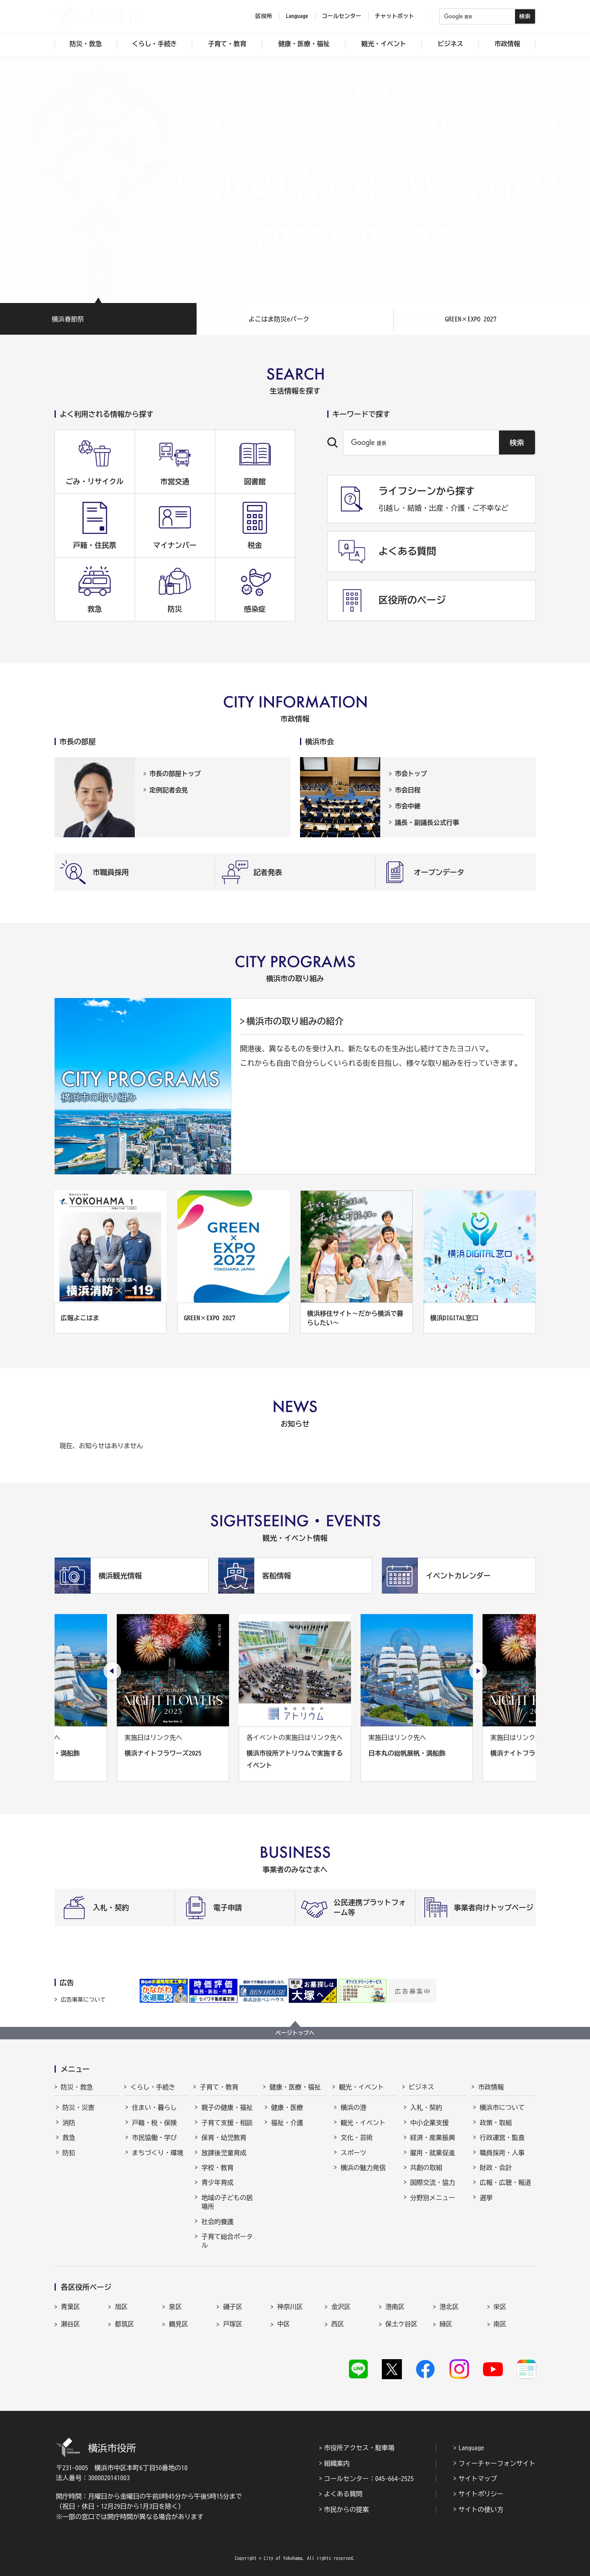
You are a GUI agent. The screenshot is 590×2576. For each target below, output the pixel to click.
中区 (283, 2324)
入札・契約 (426, 2107)
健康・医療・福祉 (295, 2087)
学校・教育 (217, 2167)
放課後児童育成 (223, 2153)
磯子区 (232, 2306)
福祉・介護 (287, 2122)
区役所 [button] (263, 16)
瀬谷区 (70, 2324)
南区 (500, 2324)
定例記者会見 (169, 790)
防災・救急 (77, 2087)
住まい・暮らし (154, 2107)
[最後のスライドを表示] (112, 1671)
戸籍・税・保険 (154, 2122)
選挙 (486, 2197)
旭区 (121, 2306)
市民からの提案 (346, 2509)
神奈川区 (290, 2306)
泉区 (175, 2306)
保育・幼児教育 (223, 2137)
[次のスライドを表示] (478, 1671)
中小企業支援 (429, 2122)
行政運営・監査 (502, 2137)
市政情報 (491, 2087)
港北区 (449, 2306)
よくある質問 (343, 2494)
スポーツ (353, 2153)
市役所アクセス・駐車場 (359, 2448)
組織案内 (337, 2463)
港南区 (395, 2306)
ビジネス (421, 2087)
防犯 (69, 2153)
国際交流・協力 (432, 2182)
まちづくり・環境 (157, 2153)
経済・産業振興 (432, 2137)
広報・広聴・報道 (505, 2182)
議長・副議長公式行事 (427, 822)
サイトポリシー (480, 2494)
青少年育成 (217, 2182)
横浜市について (502, 2107)
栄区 (500, 2306)
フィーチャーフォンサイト (496, 2463)
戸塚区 (232, 2324)
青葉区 (70, 2306)
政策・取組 (496, 2122)
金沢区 (341, 2306)
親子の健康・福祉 (227, 2107)
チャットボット (394, 16)
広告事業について (83, 1999)
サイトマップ (477, 2478)
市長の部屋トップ (175, 773)
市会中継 (408, 806)
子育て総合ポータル (227, 2241)
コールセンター (341, 16)
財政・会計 (496, 2167)
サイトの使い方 (480, 2509)
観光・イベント (361, 2087)
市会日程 (408, 790)
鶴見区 (178, 2324)
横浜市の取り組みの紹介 (295, 1021)
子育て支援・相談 (227, 2122)
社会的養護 (217, 2221)
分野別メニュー (432, 2197)
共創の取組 (426, 2167)
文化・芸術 (357, 2137)
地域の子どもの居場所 (227, 2202)
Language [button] (297, 16)
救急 (69, 2137)
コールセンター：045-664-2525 (369, 2478)
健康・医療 (287, 2107)
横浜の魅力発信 (363, 2167)
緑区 (446, 2324)
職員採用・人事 (502, 2153)
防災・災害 (79, 2107)
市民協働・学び (154, 2137)
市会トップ (411, 773)
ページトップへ (295, 2033)
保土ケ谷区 (401, 2324)
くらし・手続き (152, 2087)
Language (471, 2448)
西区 (337, 2324)
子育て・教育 (219, 2087)
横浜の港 (353, 2107)
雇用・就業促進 (432, 2153)
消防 (69, 2122)
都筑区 (124, 2324)
